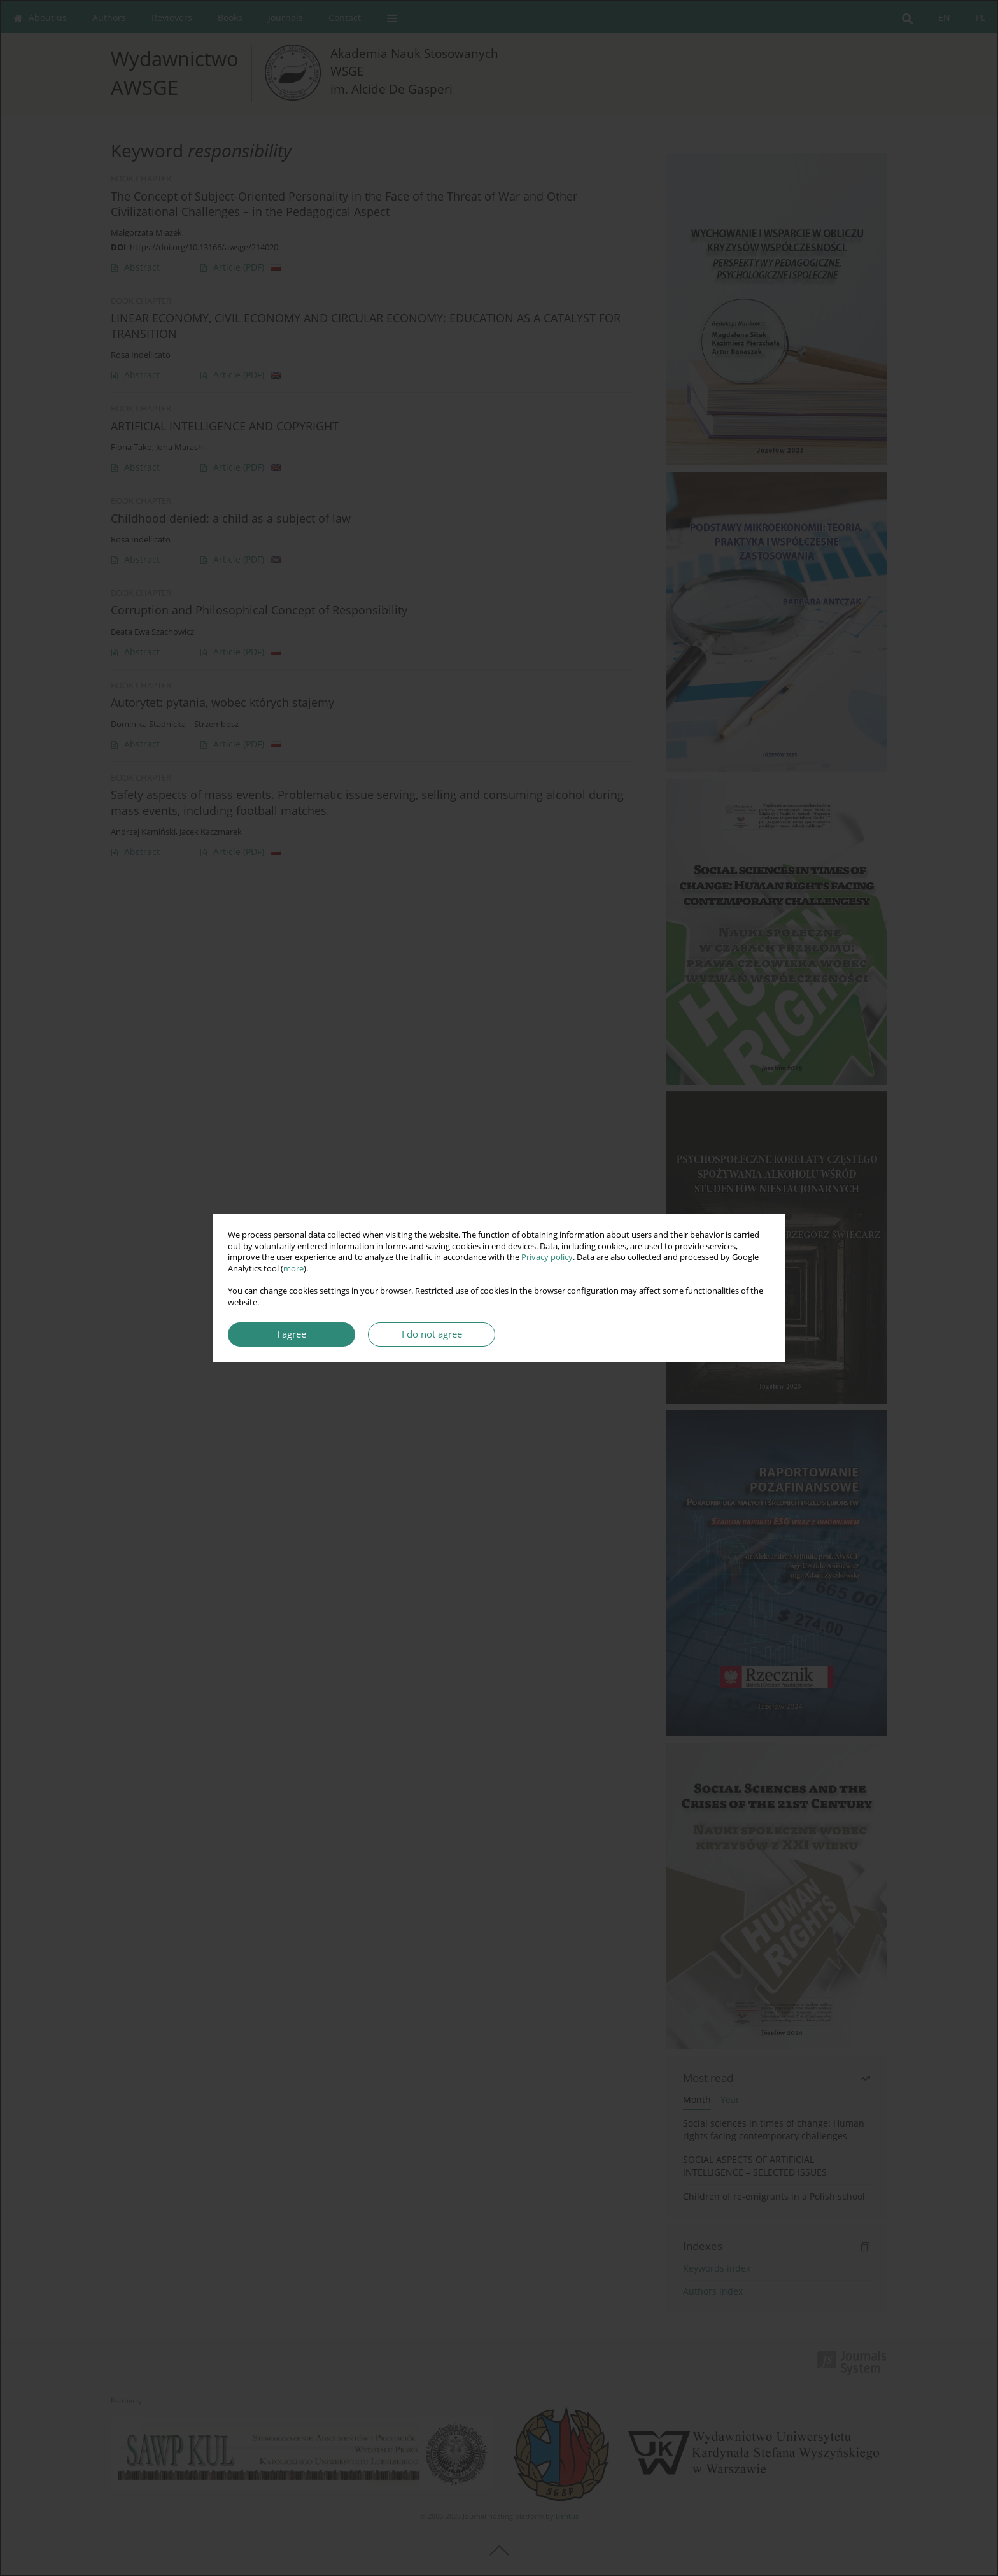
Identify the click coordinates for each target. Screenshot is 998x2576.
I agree (291, 1334)
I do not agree (432, 1334)
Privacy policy (547, 1257)
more (293, 1268)
